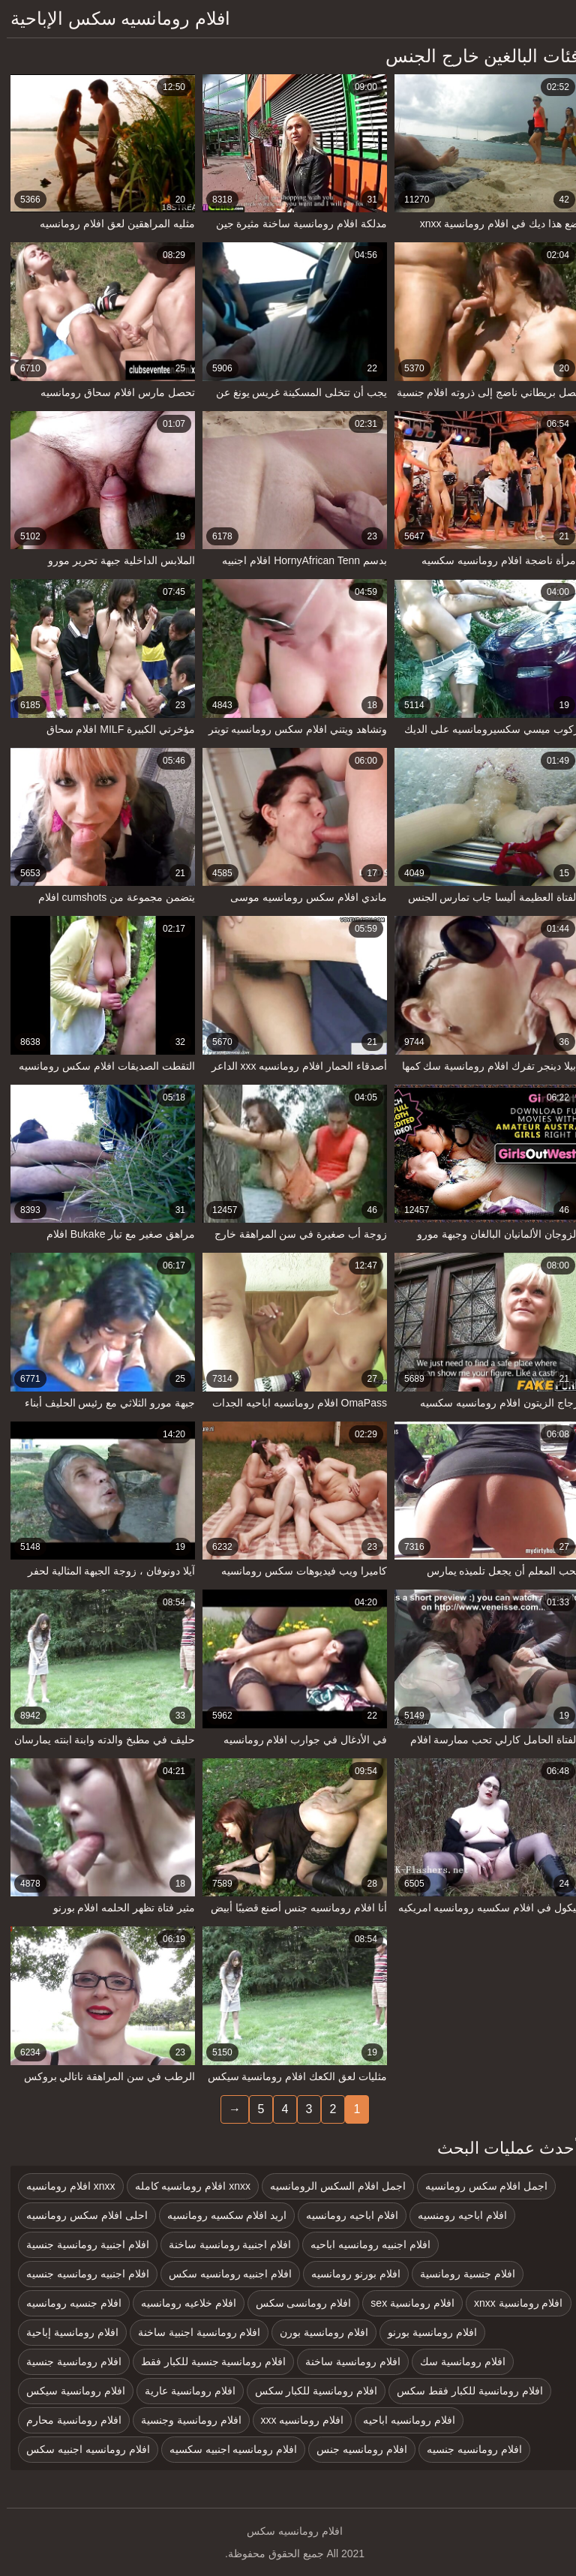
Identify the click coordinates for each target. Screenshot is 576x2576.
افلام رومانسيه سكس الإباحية (114, 18)
